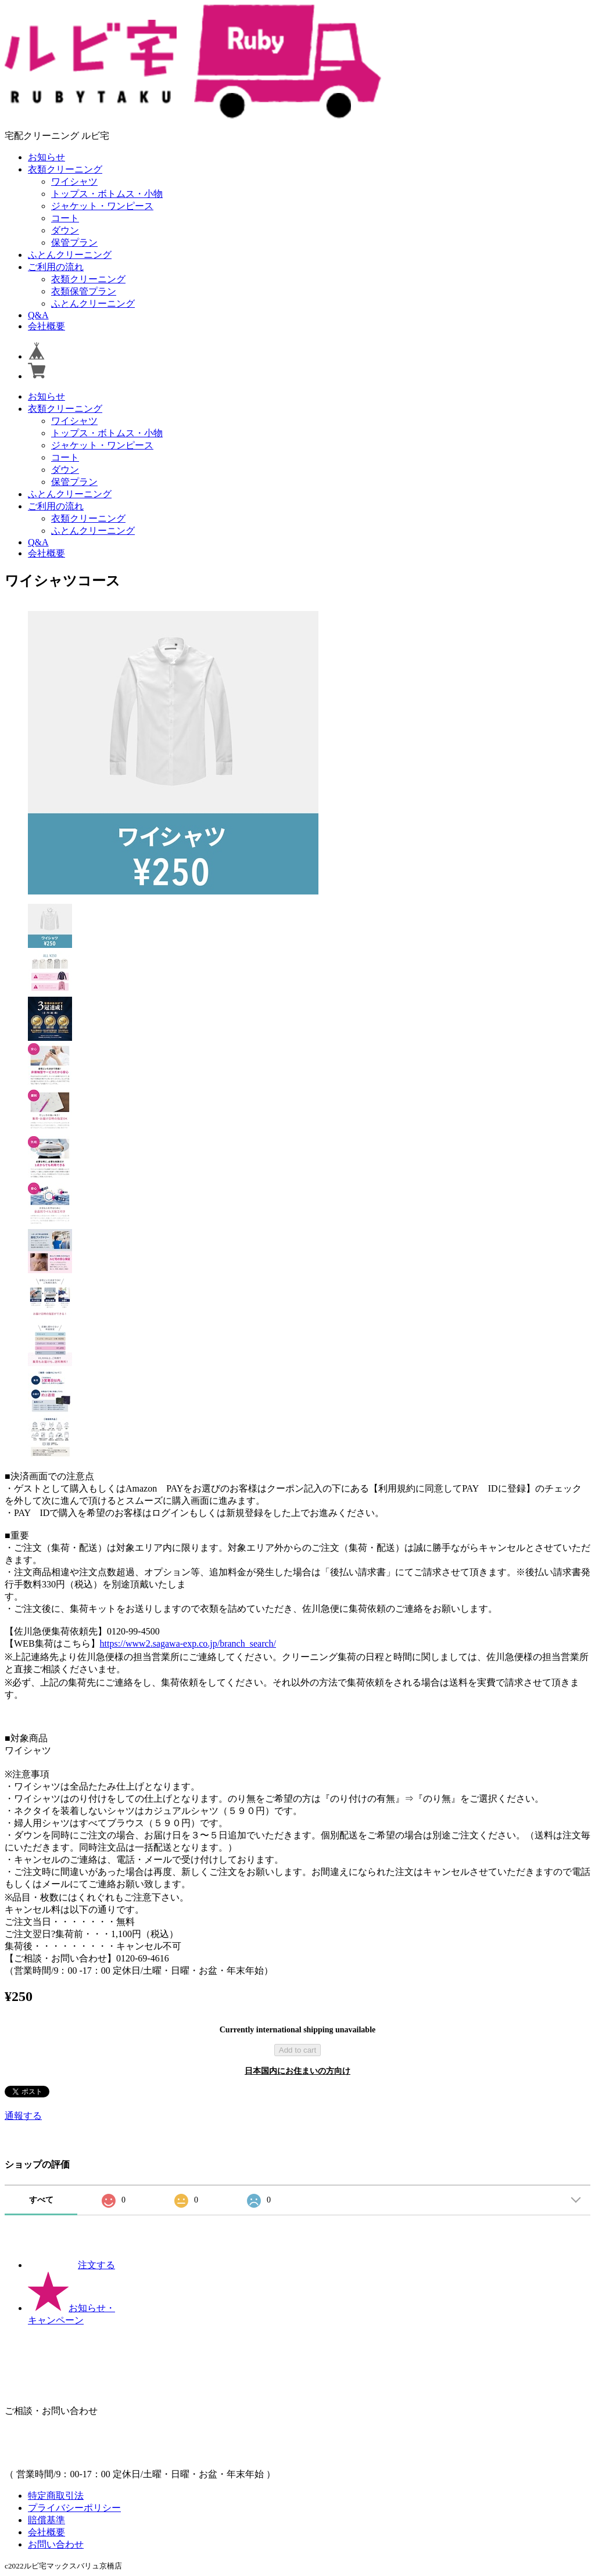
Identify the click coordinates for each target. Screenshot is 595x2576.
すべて (41, 2200)
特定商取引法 (56, 2495)
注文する (71, 2265)
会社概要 (46, 326)
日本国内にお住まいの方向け (297, 2071)
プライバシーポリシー (74, 2508)
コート (65, 218)
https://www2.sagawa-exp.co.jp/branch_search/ (188, 1643)
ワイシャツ (74, 181)
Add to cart (297, 2050)
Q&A (38, 315)
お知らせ (46, 157)
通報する (23, 2116)
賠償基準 (46, 2520)
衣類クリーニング (65, 169)
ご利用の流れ (56, 267)
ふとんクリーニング (70, 255)
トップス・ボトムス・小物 (107, 194)
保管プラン (74, 242)
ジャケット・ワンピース (102, 206)
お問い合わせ (56, 2544)
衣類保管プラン (83, 291)
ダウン (65, 230)
